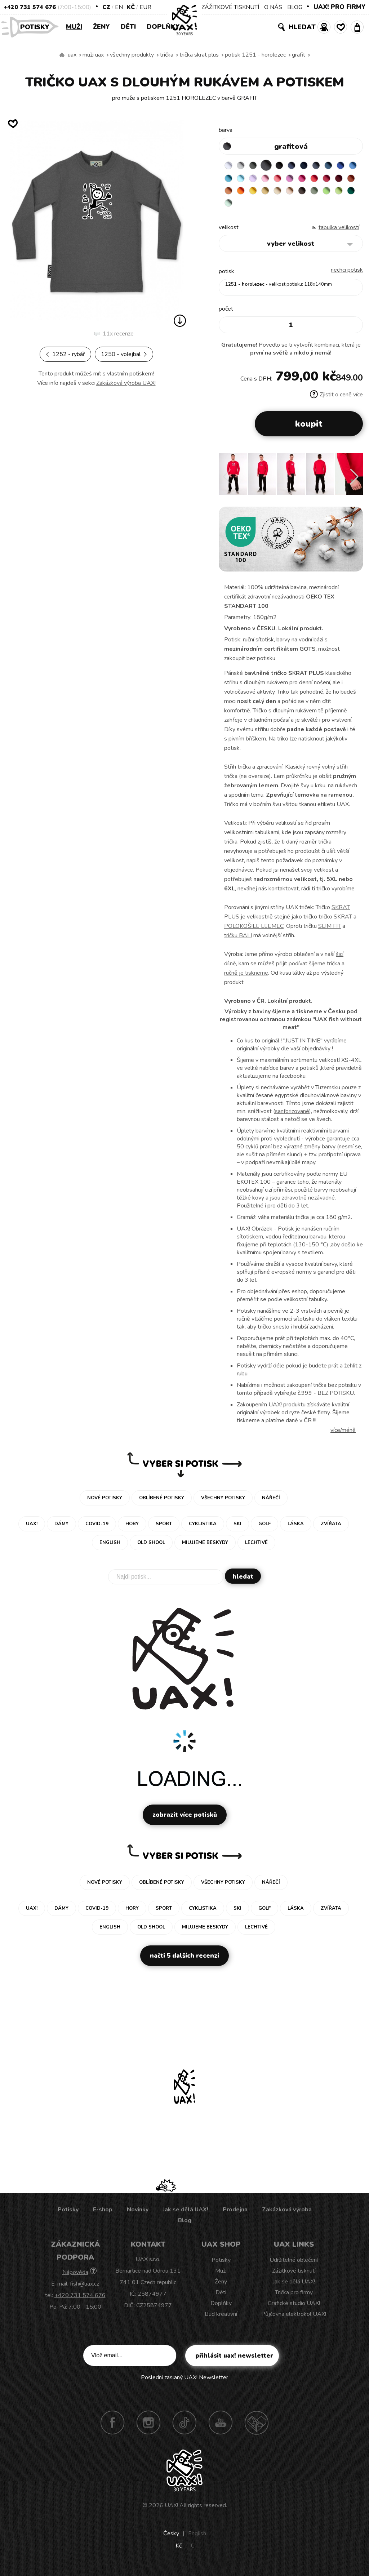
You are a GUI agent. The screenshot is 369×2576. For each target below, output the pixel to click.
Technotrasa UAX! (256, 2428)
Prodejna (235, 2215)
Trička (166, 55)
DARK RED (258, 193)
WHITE (229, 165)
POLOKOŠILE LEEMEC (254, 931)
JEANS (300, 165)
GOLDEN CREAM (314, 193)
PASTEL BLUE (272, 179)
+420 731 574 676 (30, 7)
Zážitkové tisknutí (294, 2276)
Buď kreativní (221, 2319)
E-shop (102, 2215)
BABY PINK (300, 179)
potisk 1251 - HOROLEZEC (255, 55)
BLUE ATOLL (258, 179)
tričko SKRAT (335, 922)
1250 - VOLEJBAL (123, 354)
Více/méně (343, 1436)
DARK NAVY (314, 165)
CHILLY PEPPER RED (244, 193)
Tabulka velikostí (339, 233)
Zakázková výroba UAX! (126, 383)
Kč (130, 7)
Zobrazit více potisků (184, 1820)
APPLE (272, 208)
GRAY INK (328, 165)
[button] (354, 482)
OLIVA (258, 208)
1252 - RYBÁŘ (65, 354)
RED (229, 193)
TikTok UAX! (184, 2428)
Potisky (37, 26)
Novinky (137, 2215)
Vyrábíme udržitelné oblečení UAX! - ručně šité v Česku (62, 55)
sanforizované (292, 1117)
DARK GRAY (258, 165)
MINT (314, 208)
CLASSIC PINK (328, 179)
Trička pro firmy (294, 2298)
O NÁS (273, 7)
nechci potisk (347, 275)
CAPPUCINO (229, 208)
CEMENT (244, 165)
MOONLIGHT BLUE (342, 165)
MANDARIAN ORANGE (286, 193)
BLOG (294, 7)
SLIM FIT (329, 931)
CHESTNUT (244, 208)
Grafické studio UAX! (294, 2309)
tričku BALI (238, 941)
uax (72, 55)
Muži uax (93, 55)
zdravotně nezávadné (308, 1203)
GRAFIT (298, 55)
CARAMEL (342, 193)
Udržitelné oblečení (294, 2265)
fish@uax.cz (84, 2289)
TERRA (272, 193)
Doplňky (163, 26)
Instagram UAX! (148, 2428)
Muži (74, 26)
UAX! (171, 2511)
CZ (106, 7)
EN (119, 7)
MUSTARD (328, 193)
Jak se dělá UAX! (185, 2215)
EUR (145, 7)
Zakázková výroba (287, 2215)
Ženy (101, 26)
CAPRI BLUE (244, 179)
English (197, 2539)
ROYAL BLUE (229, 179)
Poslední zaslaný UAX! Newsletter (184, 2383)
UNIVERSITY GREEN (300, 208)
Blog (184, 2226)
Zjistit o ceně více (336, 400)
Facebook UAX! (112, 2428)
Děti (128, 26)
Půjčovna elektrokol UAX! (293, 2319)
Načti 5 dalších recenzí (184, 1961)
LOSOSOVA (314, 179)
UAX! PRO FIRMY (339, 7)
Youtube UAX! (220, 2428)
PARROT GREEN (286, 208)
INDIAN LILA (342, 179)
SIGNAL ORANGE (300, 193)
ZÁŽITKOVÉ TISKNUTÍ (230, 7)
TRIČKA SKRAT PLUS (199, 55)
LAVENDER (286, 179)
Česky (171, 2539)
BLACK (286, 165)
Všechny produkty (132, 55)
